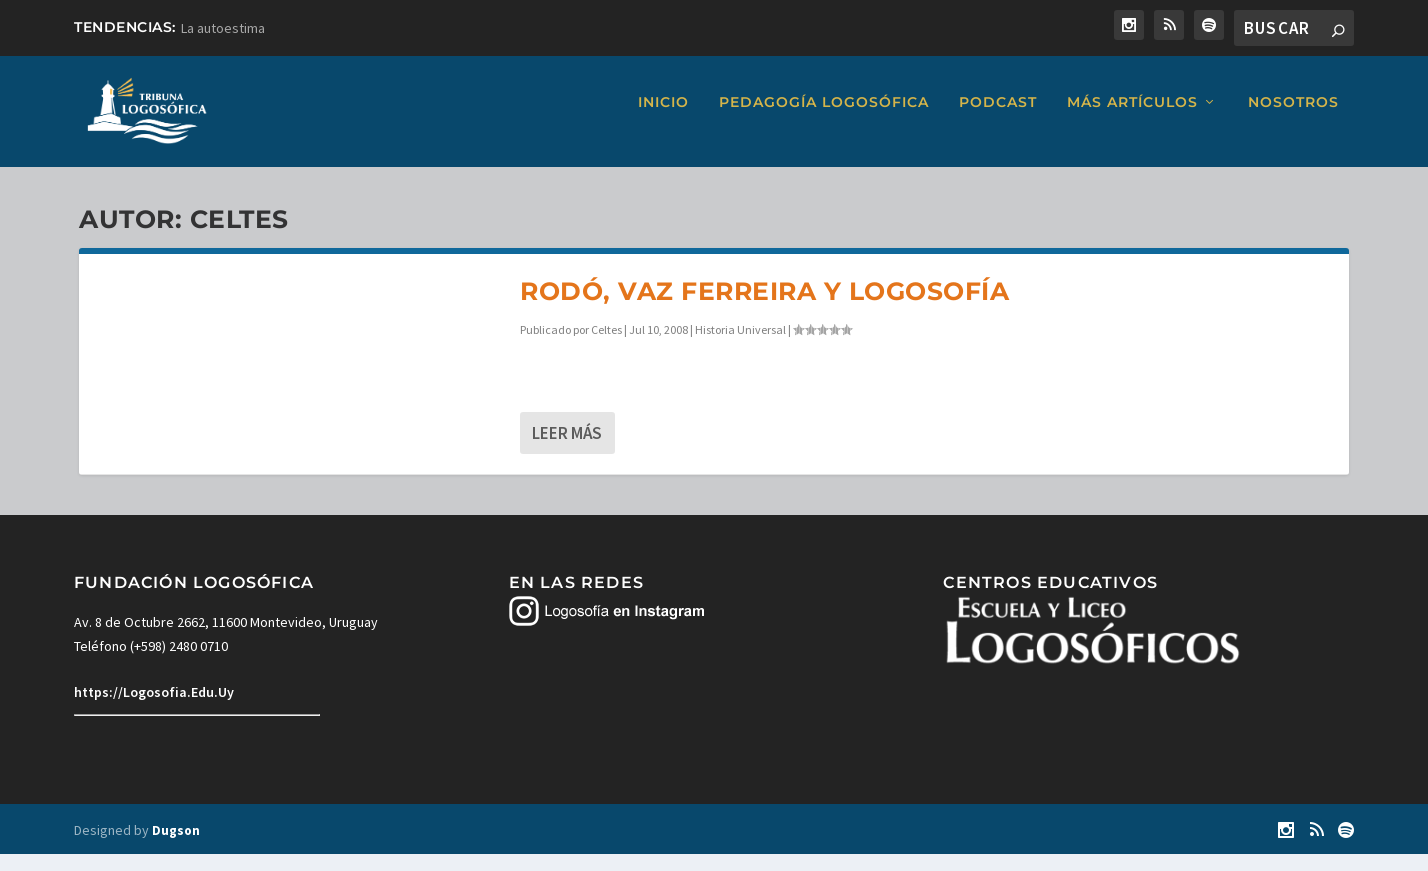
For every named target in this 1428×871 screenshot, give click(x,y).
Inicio (663, 119)
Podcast (998, 119)
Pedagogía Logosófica (824, 119)
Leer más (567, 451)
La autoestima (223, 28)
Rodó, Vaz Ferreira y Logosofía (764, 308)
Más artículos (1132, 119)
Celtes (606, 346)
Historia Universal (740, 346)
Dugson (176, 847)
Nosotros (1293, 119)
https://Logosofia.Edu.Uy (154, 710)
